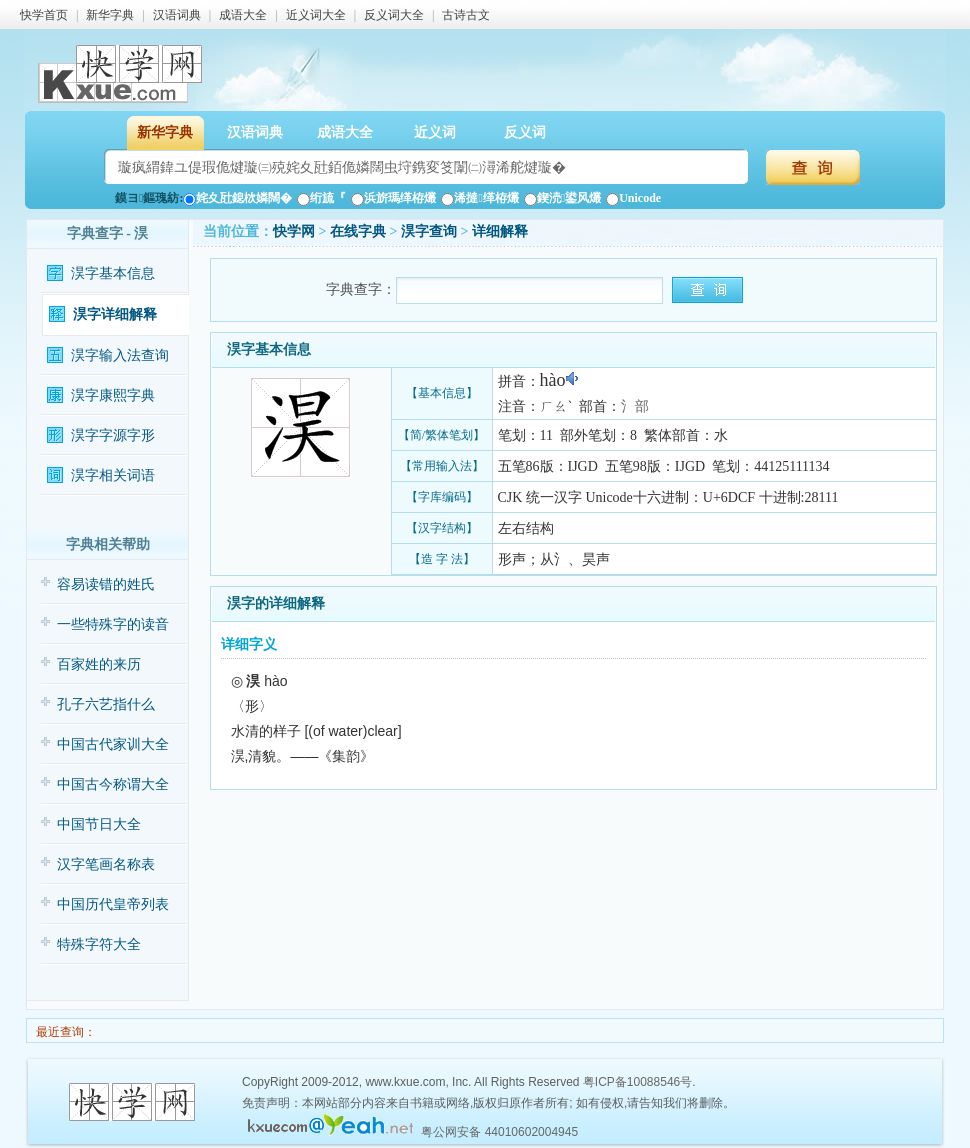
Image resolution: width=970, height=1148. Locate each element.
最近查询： (64, 1032)
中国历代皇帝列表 (113, 904)
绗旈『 (321, 198)
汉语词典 (177, 15)
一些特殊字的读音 (113, 624)
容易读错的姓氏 (106, 584)
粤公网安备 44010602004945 (499, 1132)
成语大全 (243, 15)
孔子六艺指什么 (106, 704)
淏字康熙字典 (113, 395)
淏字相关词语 (113, 475)
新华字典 (110, 15)
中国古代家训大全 (113, 744)
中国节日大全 (99, 824)
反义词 (525, 132)
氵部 (635, 406)
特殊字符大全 (99, 944)
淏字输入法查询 (120, 355)
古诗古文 (466, 15)
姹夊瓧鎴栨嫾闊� (237, 198)
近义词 (435, 132)
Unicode (633, 198)
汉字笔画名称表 (106, 864)
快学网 (294, 231)
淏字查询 (429, 231)
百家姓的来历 (99, 664)
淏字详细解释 (115, 314)
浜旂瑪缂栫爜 (393, 198)
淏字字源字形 (113, 435)
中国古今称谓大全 (113, 784)
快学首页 (44, 15)
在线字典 (358, 231)
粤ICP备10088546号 (637, 1082)
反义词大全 (394, 15)
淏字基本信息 (113, 273)
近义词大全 (316, 15)
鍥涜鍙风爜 (562, 198)
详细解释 (500, 231)
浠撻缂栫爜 (479, 198)
